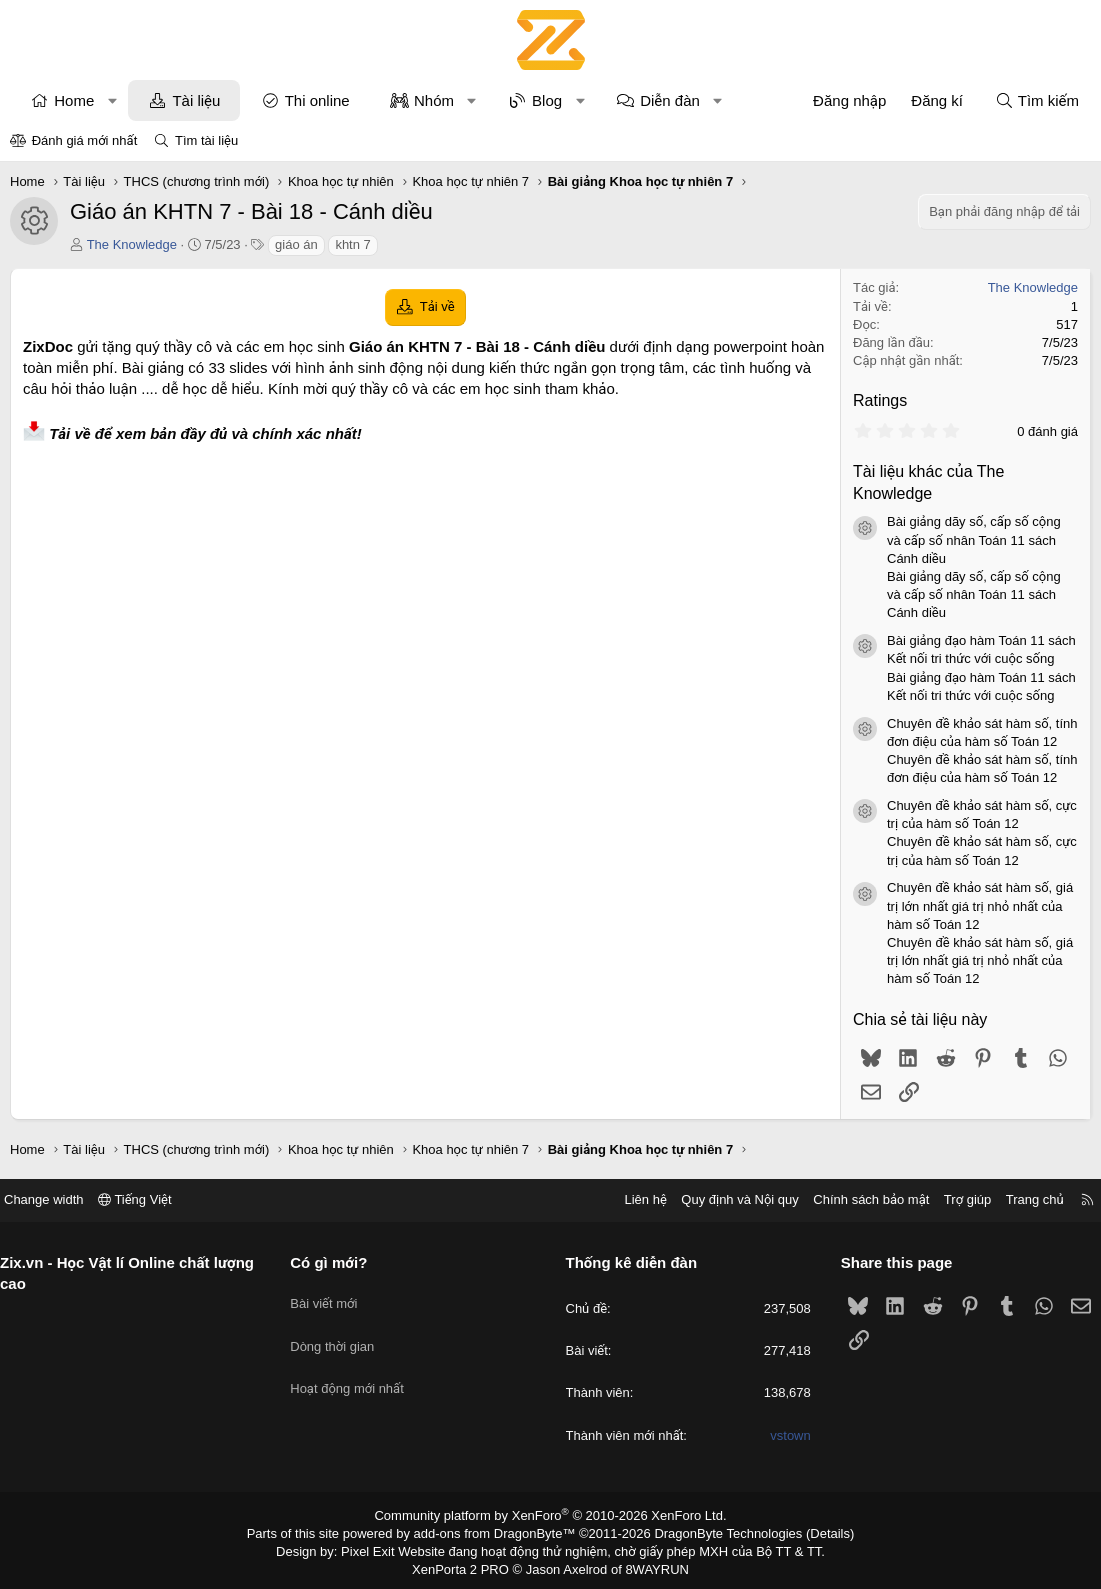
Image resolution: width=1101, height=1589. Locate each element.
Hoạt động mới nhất (355, 1368)
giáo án (296, 244)
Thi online (317, 100)
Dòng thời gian (340, 1332)
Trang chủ (1020, 1199)
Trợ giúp (952, 1199)
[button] (112, 100)
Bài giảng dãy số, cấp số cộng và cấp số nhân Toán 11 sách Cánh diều (974, 539)
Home (74, 100)
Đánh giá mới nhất (85, 140)
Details (808, 1532)
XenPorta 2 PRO (467, 1565)
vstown (783, 1435)
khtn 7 (352, 244)
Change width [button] (59, 1199)
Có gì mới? (336, 1262)
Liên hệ (630, 1199)
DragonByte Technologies (714, 1532)
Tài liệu (196, 100)
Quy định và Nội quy (725, 1199)
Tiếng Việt (150, 1199)
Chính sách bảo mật (856, 1199)
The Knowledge (132, 244)
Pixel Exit (381, 1548)
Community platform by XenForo (550, 1515)
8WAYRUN (649, 1565)
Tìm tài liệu (206, 140)
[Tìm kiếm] (1037, 100)
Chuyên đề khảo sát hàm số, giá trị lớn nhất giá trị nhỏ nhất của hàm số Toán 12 (980, 905)
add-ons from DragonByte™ (498, 1532)
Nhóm (434, 100)
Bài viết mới (331, 1296)
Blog (547, 100)
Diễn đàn (670, 100)
